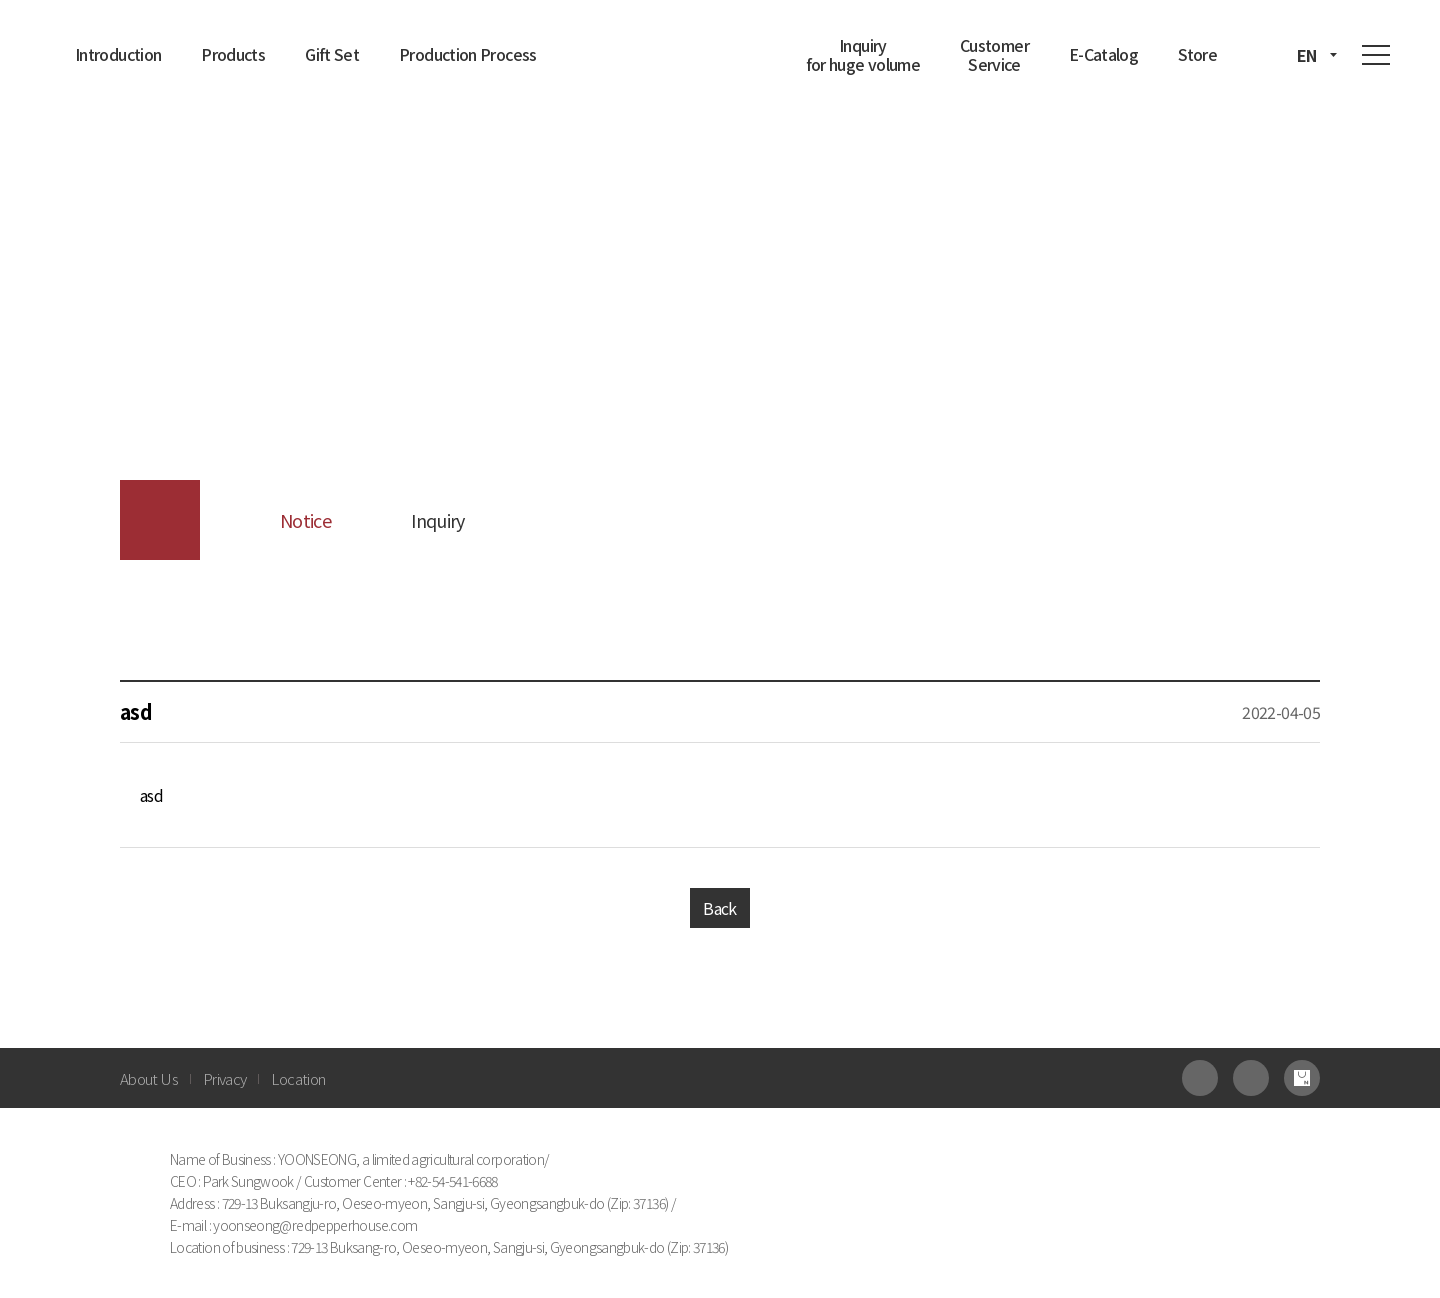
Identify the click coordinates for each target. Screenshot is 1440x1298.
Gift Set (332, 54)
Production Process (467, 54)
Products (233, 54)
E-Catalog (1103, 54)
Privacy (225, 1078)
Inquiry (438, 520)
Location (298, 1078)
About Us (149, 1078)
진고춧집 (710, 47)
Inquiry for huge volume (863, 54)
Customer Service (994, 54)
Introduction (118, 54)
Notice (305, 520)
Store (1197, 54)
